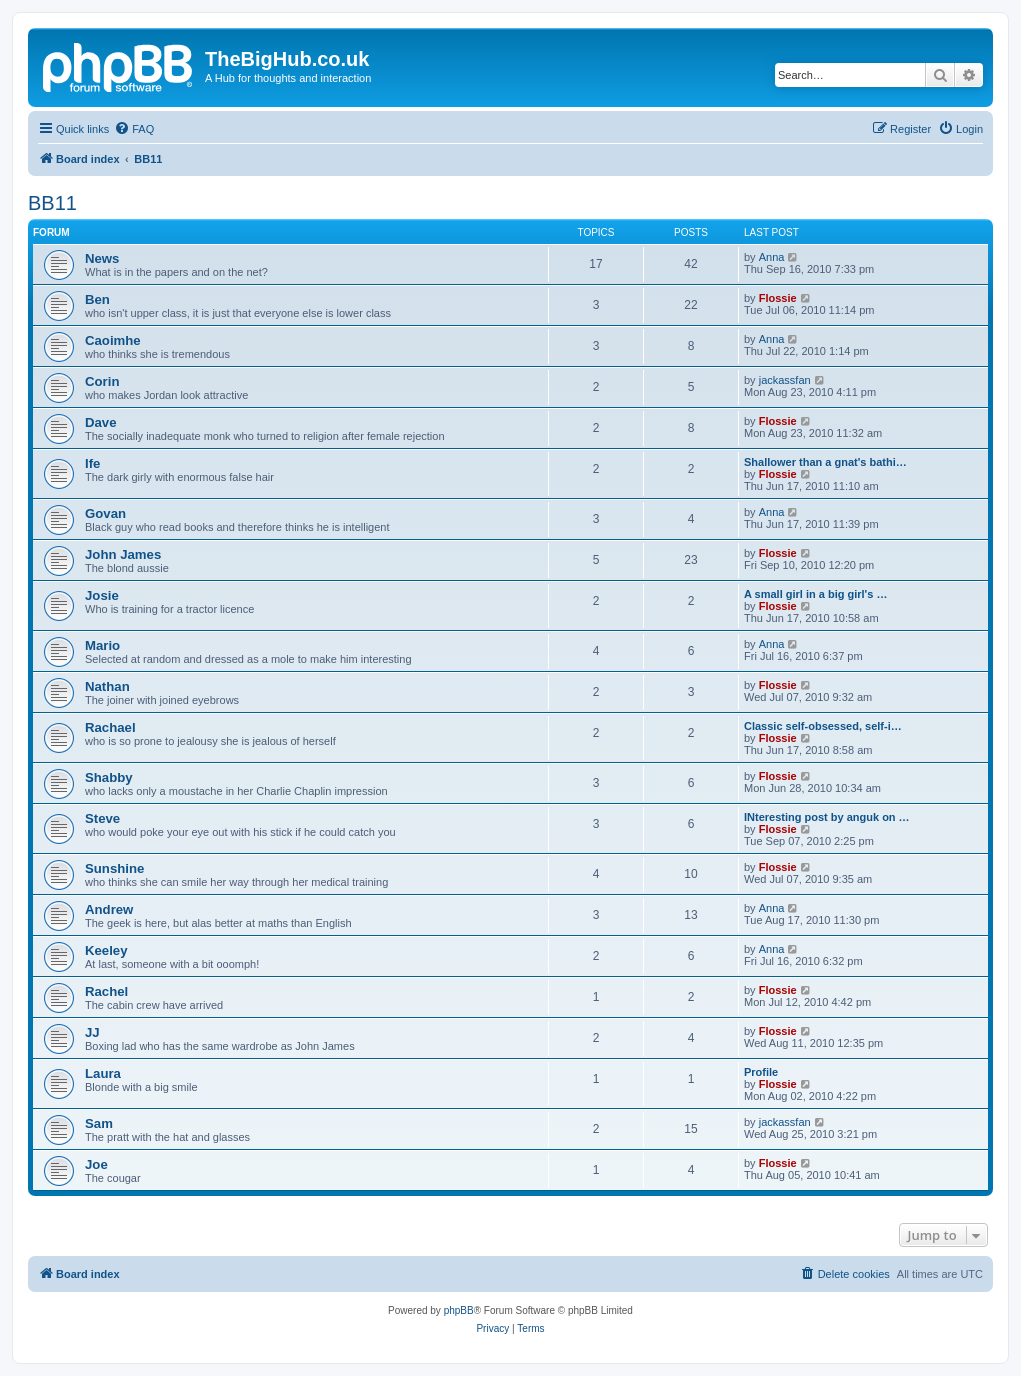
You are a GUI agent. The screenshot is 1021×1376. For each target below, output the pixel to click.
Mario (102, 645)
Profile (761, 1072)
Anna (772, 257)
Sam (99, 1123)
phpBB (459, 1310)
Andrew (109, 909)
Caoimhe (113, 340)
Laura (103, 1073)
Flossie (778, 298)
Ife (92, 463)
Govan (105, 513)
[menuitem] (134, 129)
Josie (102, 595)
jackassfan (785, 380)
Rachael (110, 727)
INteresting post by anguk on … (827, 817)
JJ (92, 1032)
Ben (97, 299)
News (102, 258)
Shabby (109, 777)
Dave (101, 422)
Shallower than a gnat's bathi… (825, 462)
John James (123, 554)
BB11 (52, 203)
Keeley (106, 950)
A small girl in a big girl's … (815, 594)
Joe (96, 1164)
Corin (102, 381)
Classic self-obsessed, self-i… (823, 726)
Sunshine (114, 868)
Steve (102, 818)
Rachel (106, 991)
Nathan (107, 686)
